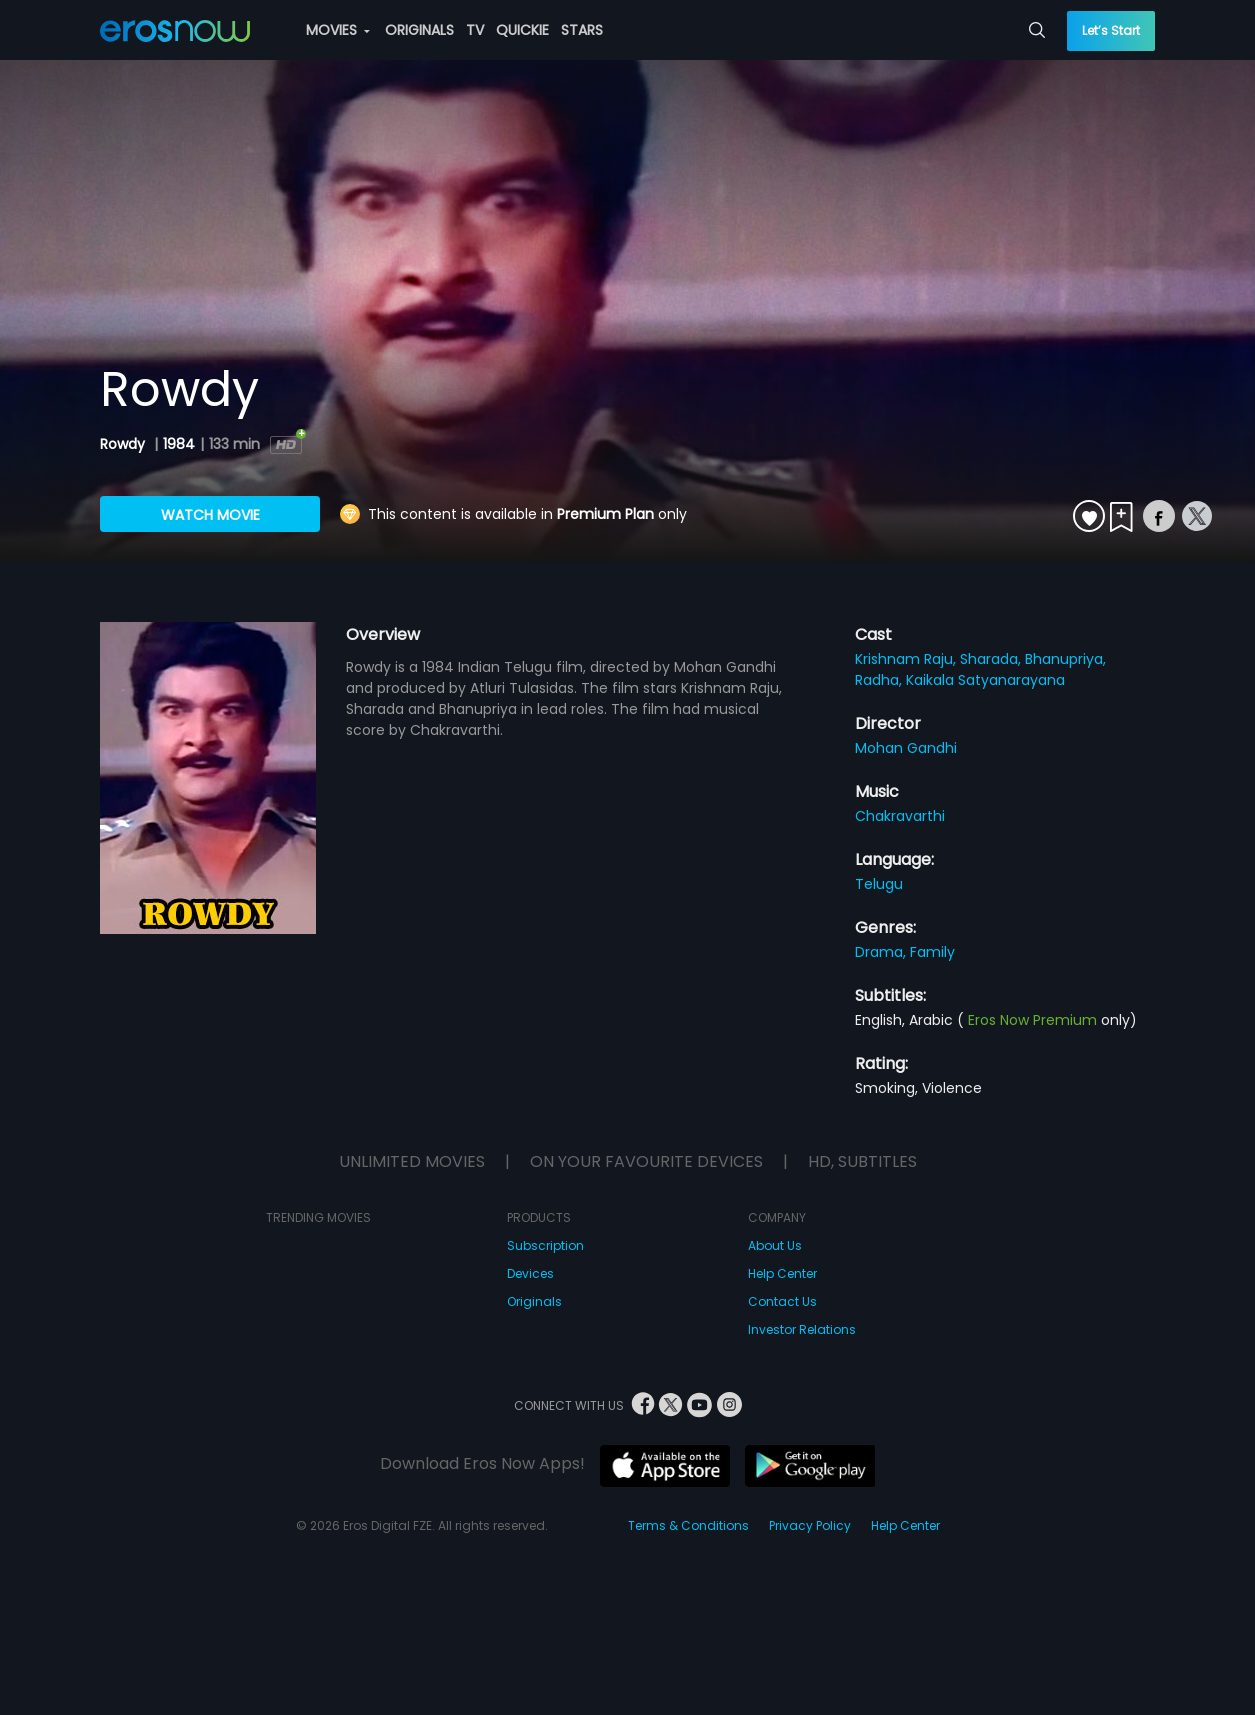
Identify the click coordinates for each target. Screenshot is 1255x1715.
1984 (179, 444)
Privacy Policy (810, 1525)
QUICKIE (522, 30)
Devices (530, 1273)
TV (475, 30)
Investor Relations (802, 1329)
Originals (534, 1301)
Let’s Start (1111, 30)
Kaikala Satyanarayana (985, 680)
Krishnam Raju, (907, 659)
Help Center (782, 1273)
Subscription (545, 1245)
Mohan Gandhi (906, 748)
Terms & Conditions (688, 1525)
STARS (582, 30)
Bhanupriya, (1065, 659)
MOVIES (338, 30)
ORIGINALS (419, 30)
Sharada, (992, 659)
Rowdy (124, 444)
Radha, (880, 680)
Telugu (879, 884)
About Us (775, 1245)
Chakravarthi (900, 816)
